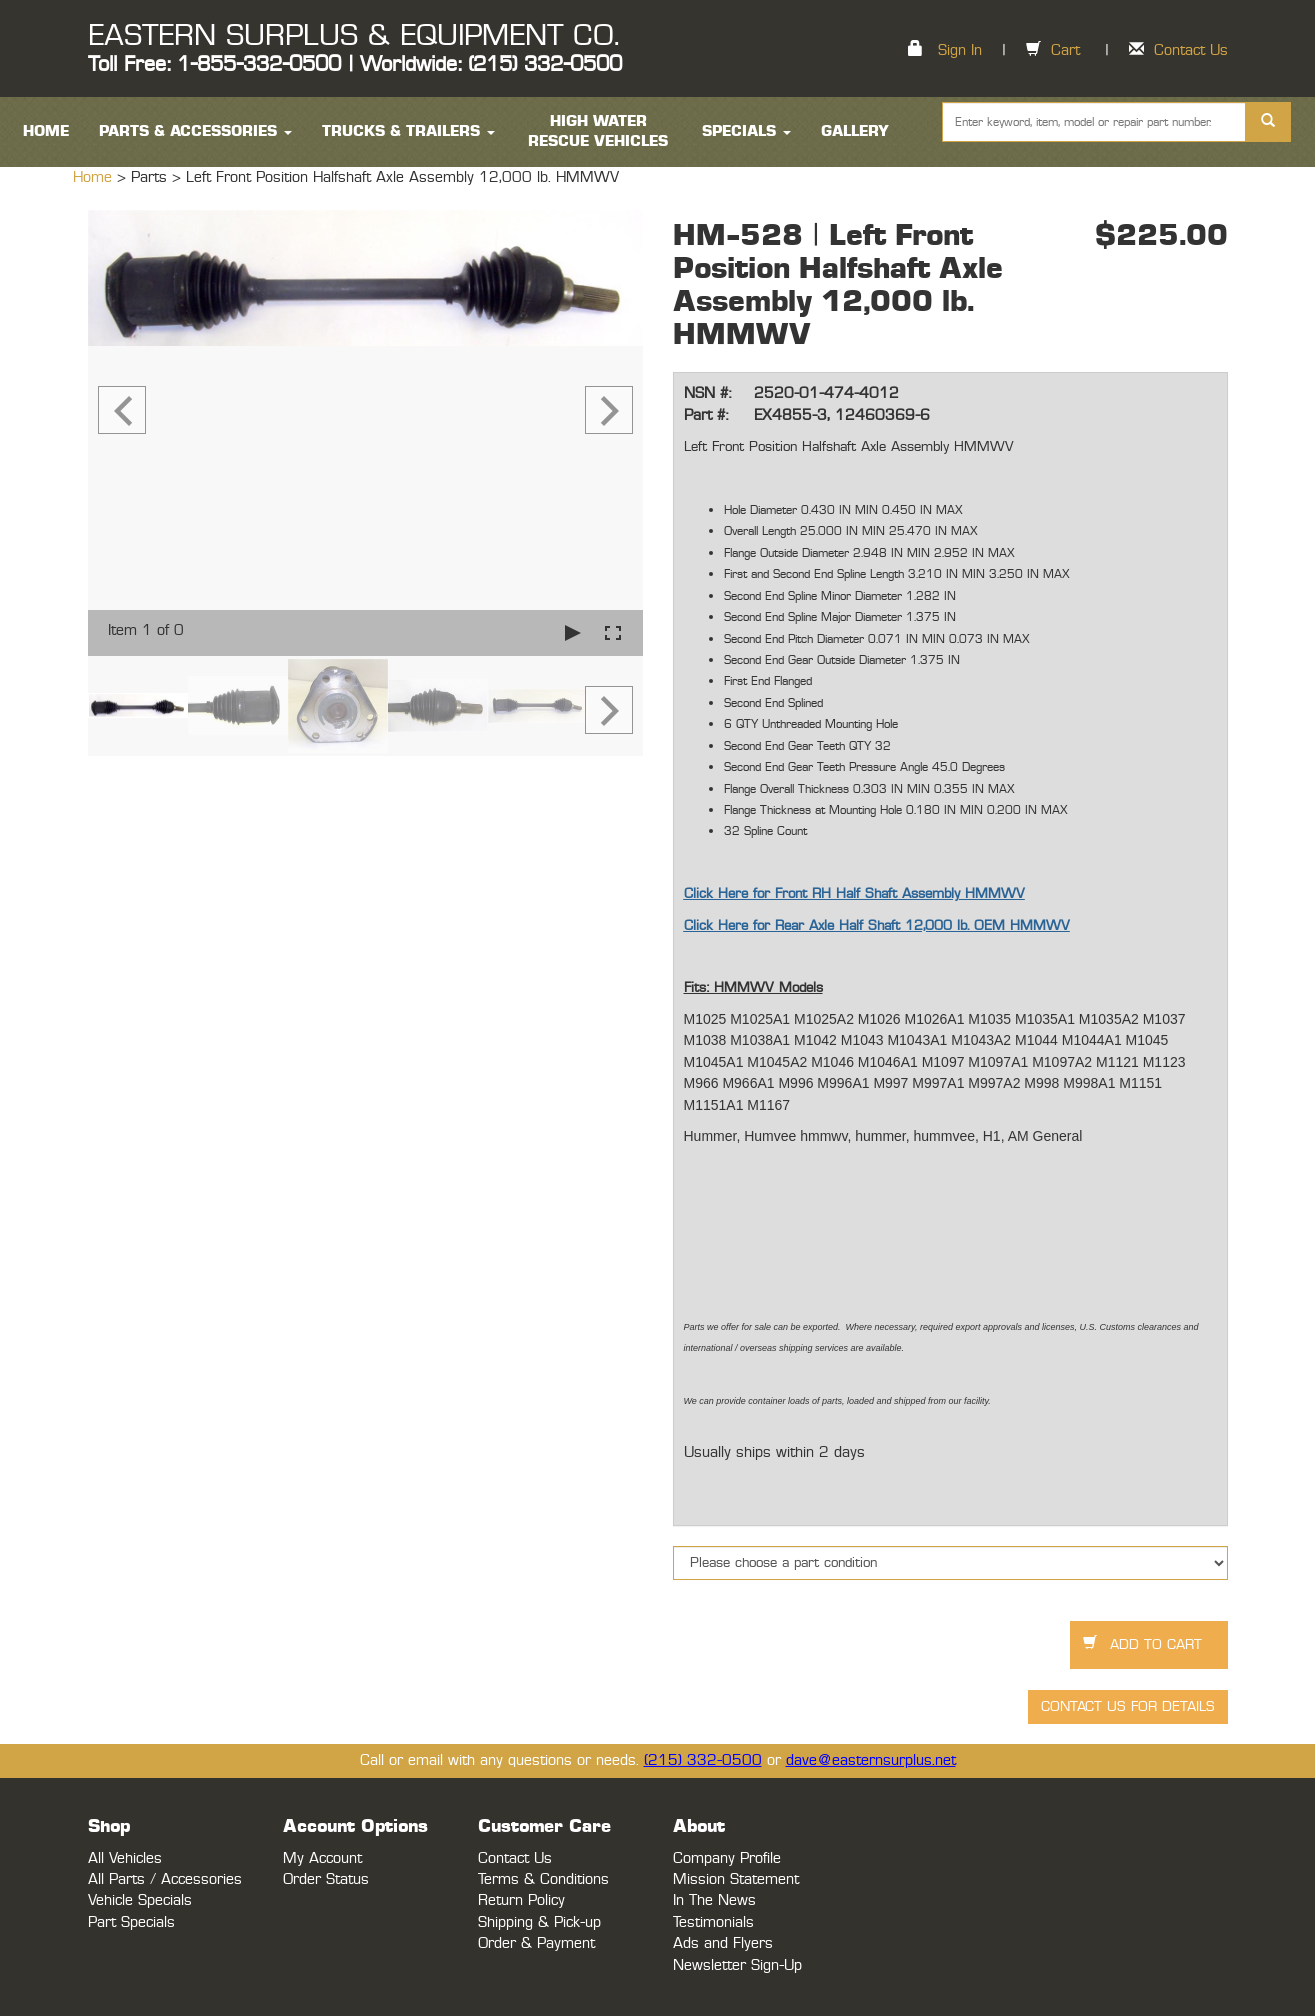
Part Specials (131, 1922)
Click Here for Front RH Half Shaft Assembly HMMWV (854, 894)
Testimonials (713, 1922)
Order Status (326, 1879)
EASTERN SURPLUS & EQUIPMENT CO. (353, 36)
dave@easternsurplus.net (871, 1760)
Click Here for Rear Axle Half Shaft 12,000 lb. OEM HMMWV (877, 926)
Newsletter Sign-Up (737, 1965)
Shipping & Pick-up (539, 1922)
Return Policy (521, 1900)
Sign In (960, 50)
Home (95, 177)
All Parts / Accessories (165, 1879)
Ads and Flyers (723, 1943)
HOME (46, 131)
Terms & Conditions (543, 1879)
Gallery (855, 131)
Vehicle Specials (140, 1900)
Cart (1065, 50)
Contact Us (1191, 50)
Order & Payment (536, 1943)
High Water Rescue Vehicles (598, 131)
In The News (714, 1900)
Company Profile (727, 1858)
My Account (322, 1858)
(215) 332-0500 (703, 1760)
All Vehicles (125, 1858)
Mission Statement (736, 1879)
